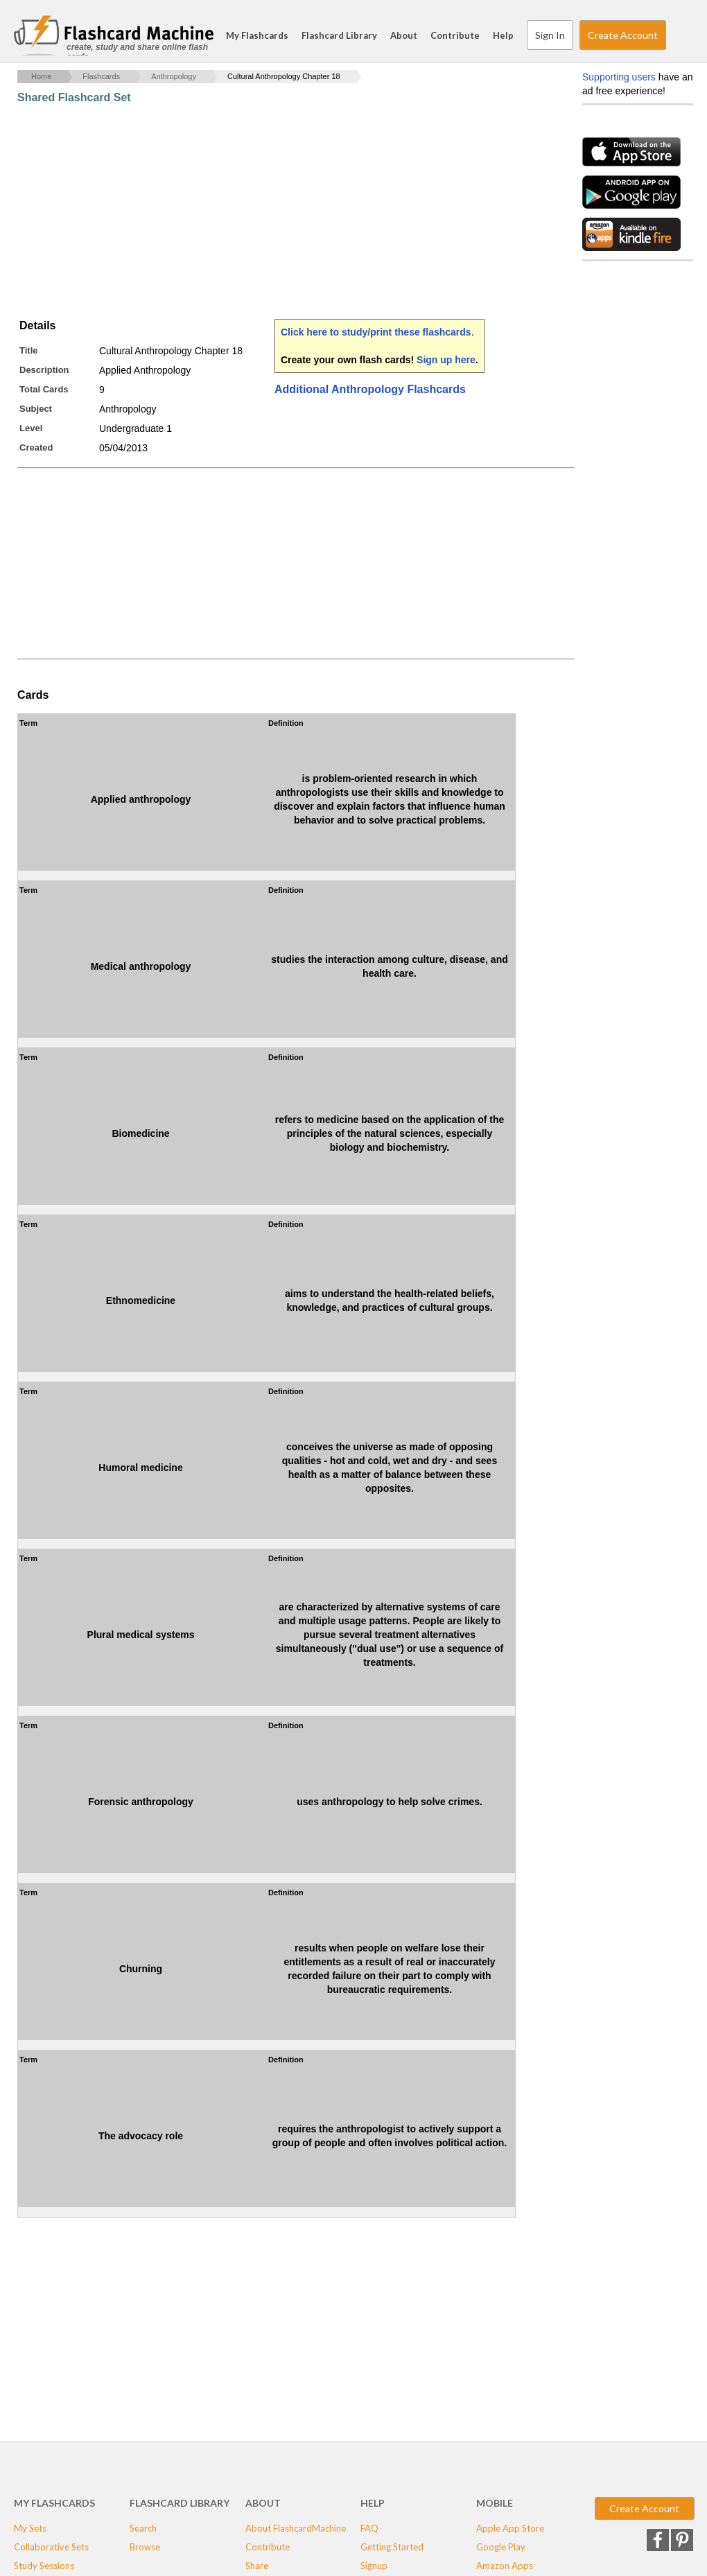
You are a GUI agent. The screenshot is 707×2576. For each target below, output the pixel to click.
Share (256, 2565)
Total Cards (44, 389)
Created (36, 447)
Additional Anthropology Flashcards (370, 389)
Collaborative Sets (51, 2546)
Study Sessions (44, 2565)
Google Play (500, 2546)
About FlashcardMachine (295, 2528)
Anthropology (173, 76)
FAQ (369, 2528)
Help (503, 35)
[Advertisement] (269, 211)
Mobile (494, 2503)
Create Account (623, 35)
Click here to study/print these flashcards (376, 332)
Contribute (455, 35)
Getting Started (392, 2546)
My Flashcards (257, 35)
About (403, 35)
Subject (35, 408)
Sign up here (446, 359)
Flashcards (101, 76)
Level (30, 428)
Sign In (550, 35)
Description (44, 370)
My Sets (30, 2528)
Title (28, 350)
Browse (145, 2546)
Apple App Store (510, 2528)
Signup (373, 2565)
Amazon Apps (504, 2565)
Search (679, 35)
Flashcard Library (339, 35)
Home (41, 76)
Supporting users (619, 76)
